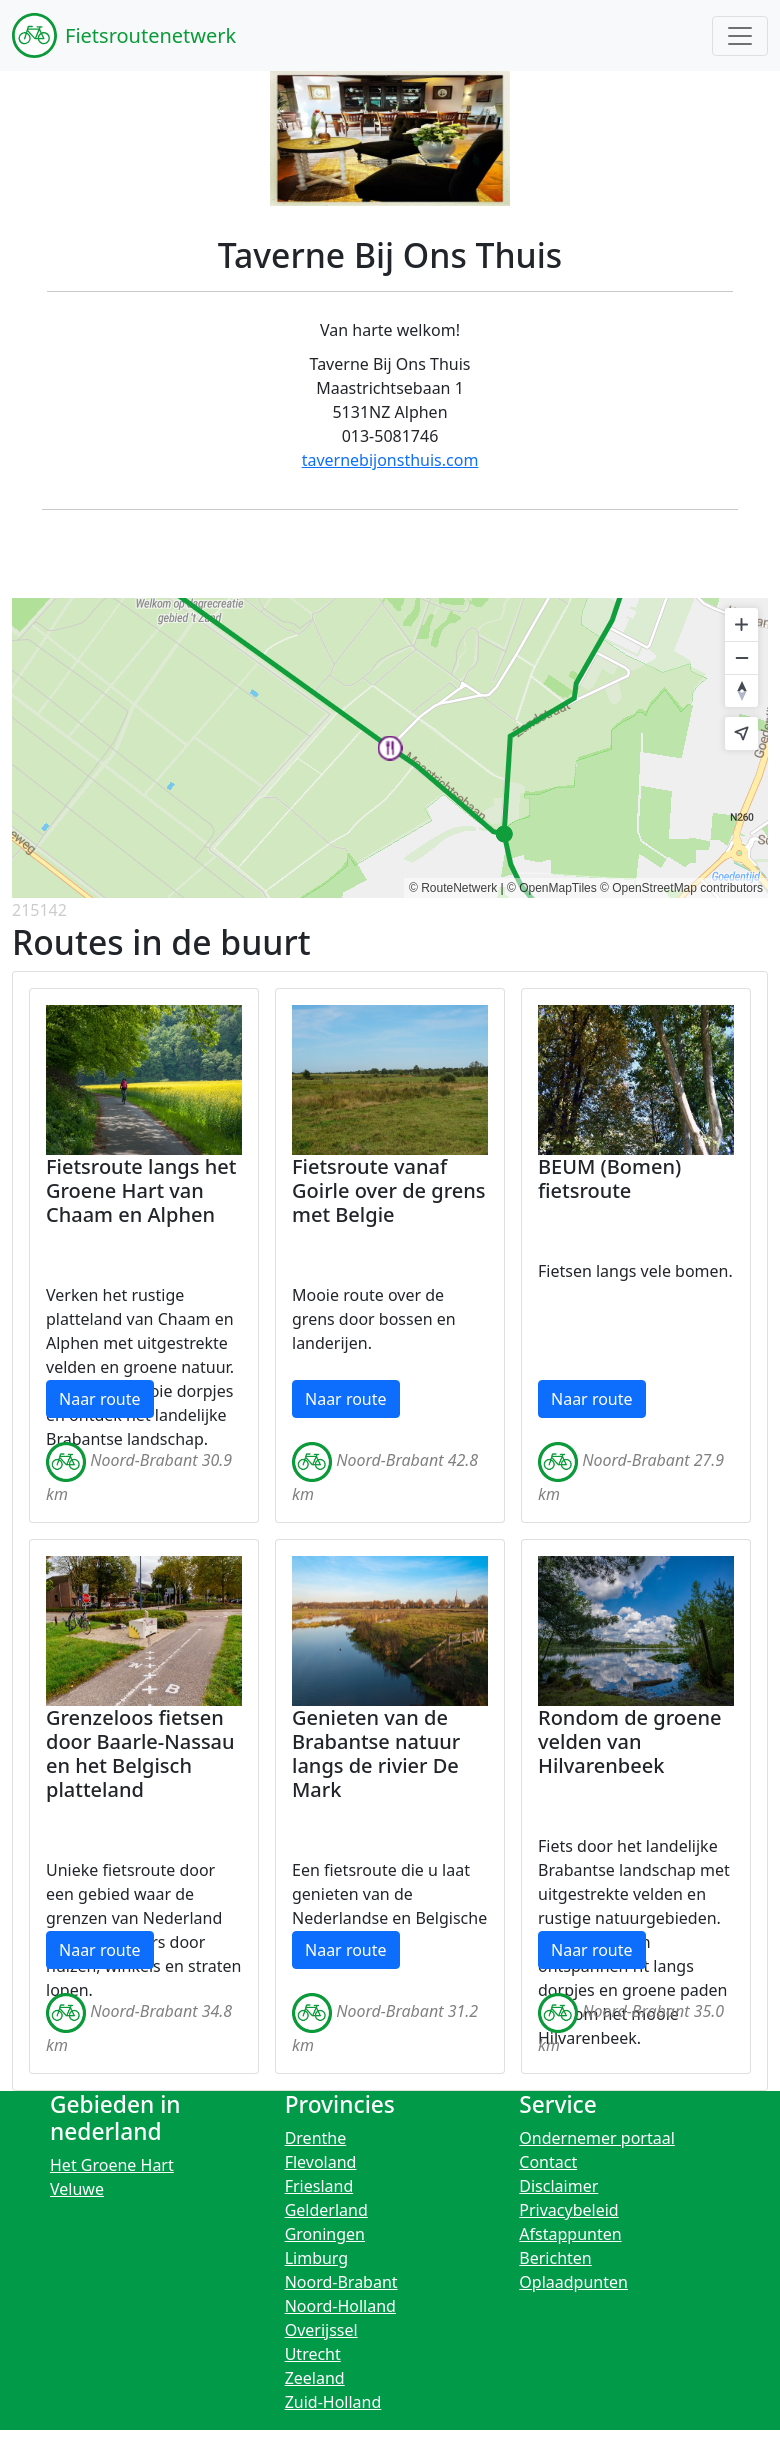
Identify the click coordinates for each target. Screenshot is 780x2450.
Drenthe (316, 2138)
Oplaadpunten (573, 2282)
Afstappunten (570, 2234)
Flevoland (321, 2162)
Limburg (317, 2258)
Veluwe (77, 2189)
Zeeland (315, 2378)
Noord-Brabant (341, 2282)
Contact (548, 2162)
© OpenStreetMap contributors (681, 888)
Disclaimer (558, 2186)
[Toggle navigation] (740, 36)
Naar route (100, 1399)
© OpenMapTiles (552, 888)
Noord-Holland (340, 2306)
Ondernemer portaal (597, 2138)
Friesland (319, 2186)
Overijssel (321, 2330)
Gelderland (326, 2210)
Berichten (555, 2258)
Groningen (325, 2234)
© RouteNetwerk (453, 888)
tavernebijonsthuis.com (390, 460)
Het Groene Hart (112, 2165)
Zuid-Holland (333, 2402)
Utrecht (313, 2354)
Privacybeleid (568, 2210)
